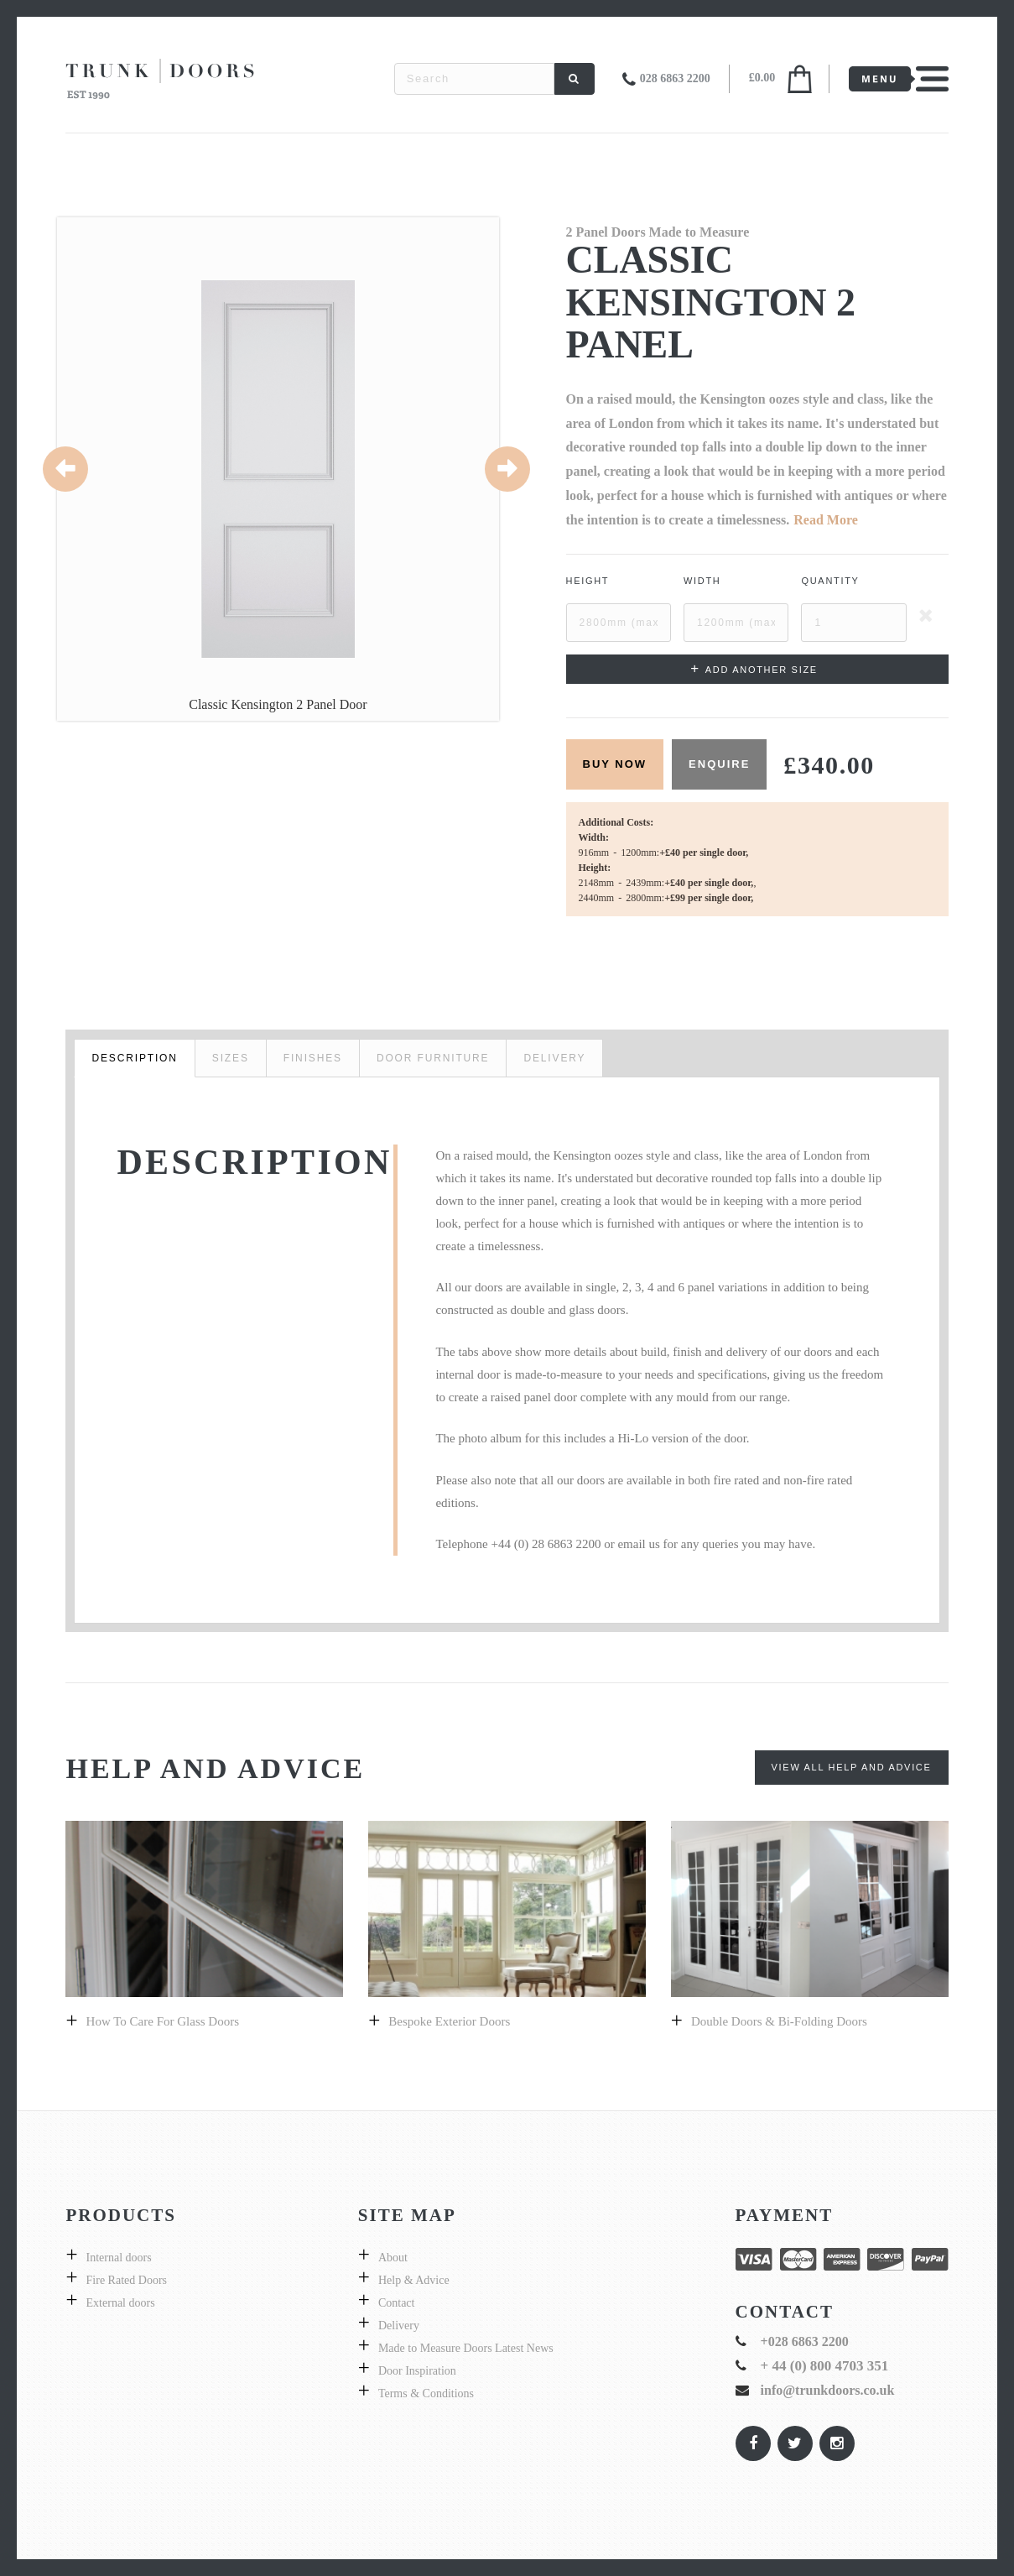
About (393, 2257)
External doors (120, 2303)
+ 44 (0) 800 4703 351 (825, 2366)
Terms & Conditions (426, 2393)
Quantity (830, 581)
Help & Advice (414, 2280)
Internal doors (119, 2257)
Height (588, 581)
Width (702, 581)
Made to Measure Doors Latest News (466, 2348)
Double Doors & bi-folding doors (779, 2021)
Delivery (398, 2325)
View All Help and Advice (852, 1767)
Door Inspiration (417, 2371)
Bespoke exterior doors (449, 2021)
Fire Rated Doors (126, 2280)
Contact (396, 2303)
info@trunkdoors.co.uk (828, 2390)
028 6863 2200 (675, 78)
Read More (825, 520)
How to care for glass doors (162, 2021)
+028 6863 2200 (805, 2341)
